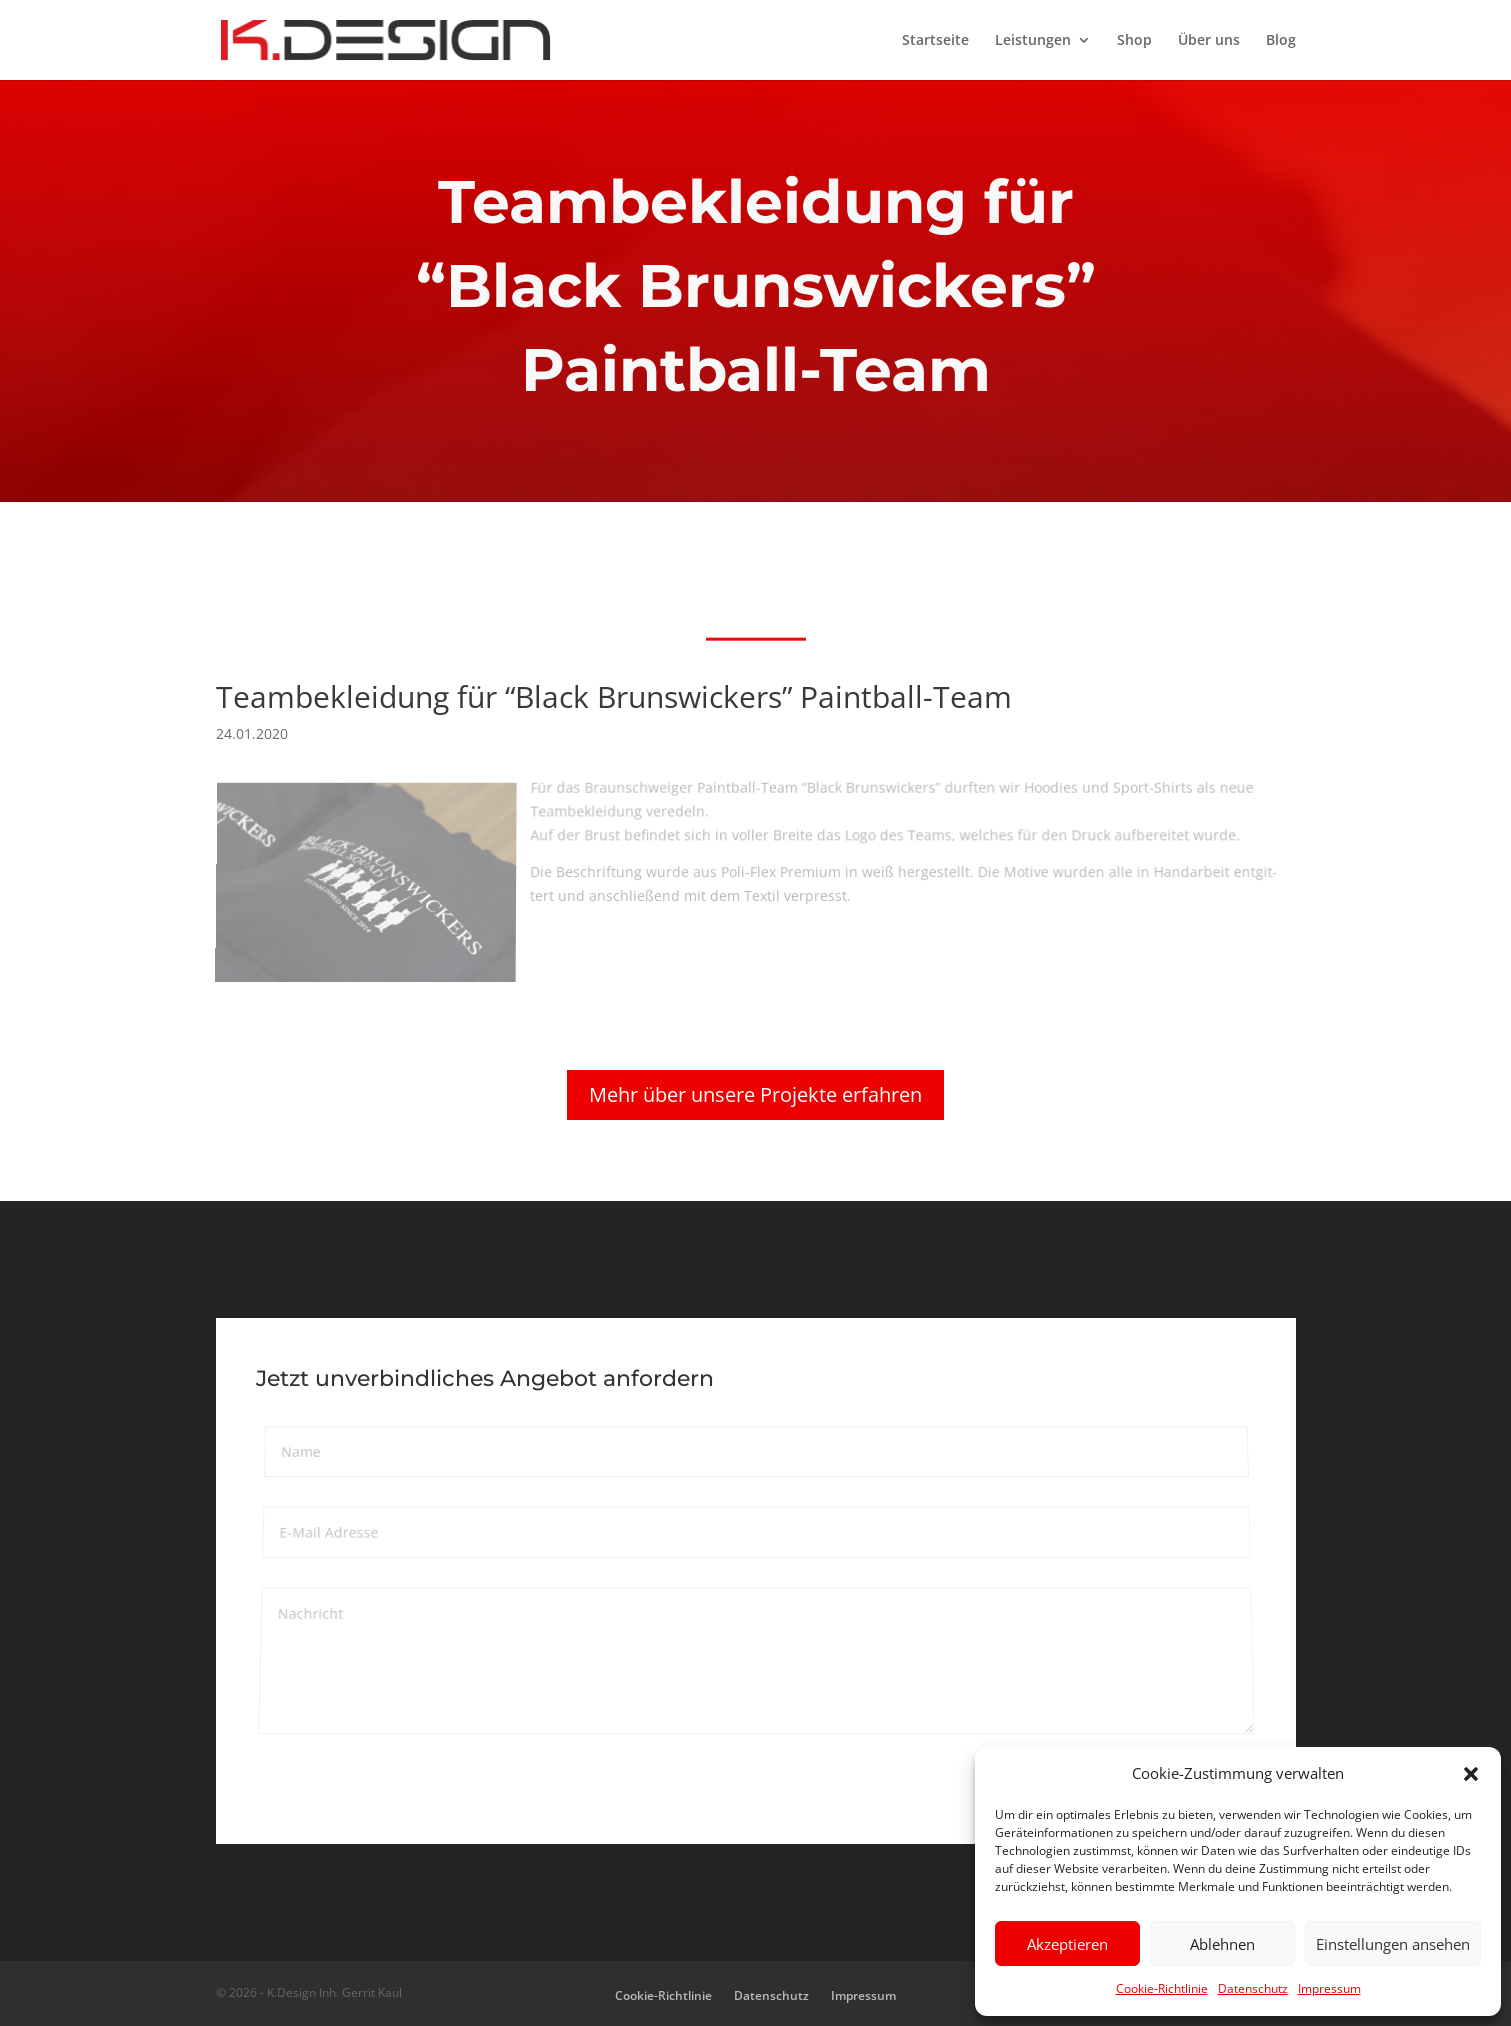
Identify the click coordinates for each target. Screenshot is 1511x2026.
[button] (1471, 1774)
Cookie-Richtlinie (1162, 1988)
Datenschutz (1253, 1988)
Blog (1281, 41)
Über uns (1209, 41)
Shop (1134, 41)
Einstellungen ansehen (1393, 1944)
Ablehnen (1222, 1944)
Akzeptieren (1067, 1944)
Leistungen (1033, 41)
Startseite (935, 41)
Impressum (1329, 1988)
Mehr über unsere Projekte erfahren (755, 1094)
